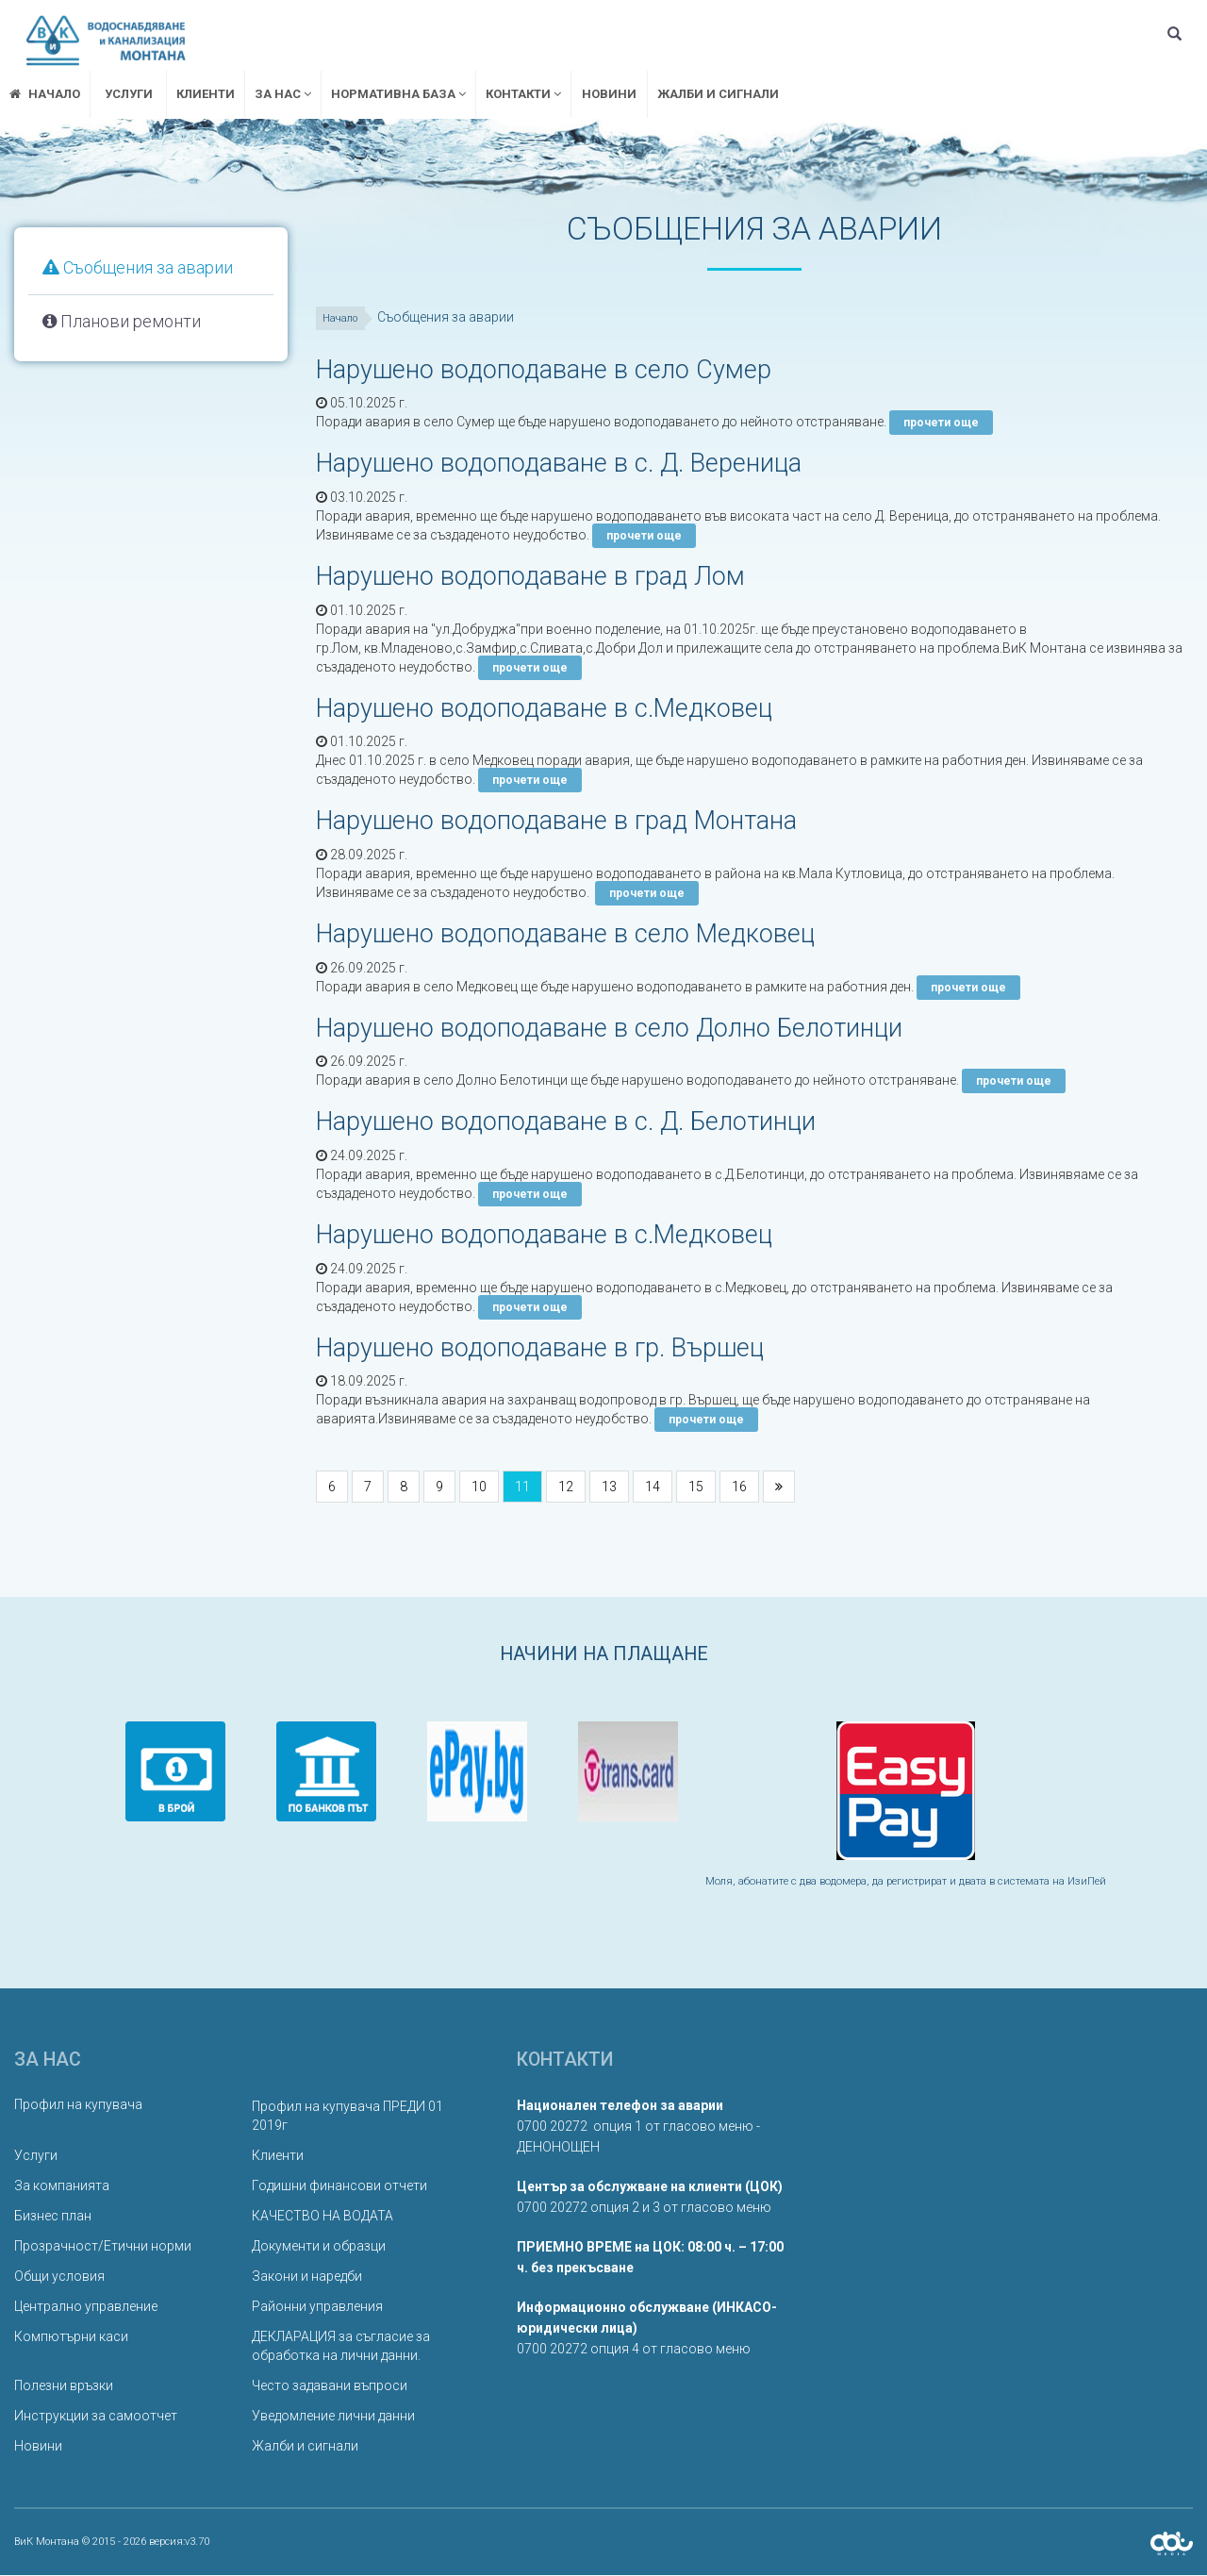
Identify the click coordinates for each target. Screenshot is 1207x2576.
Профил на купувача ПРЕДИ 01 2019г (347, 2117)
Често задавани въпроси (329, 2386)
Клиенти (205, 94)
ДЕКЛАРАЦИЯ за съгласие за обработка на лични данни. (341, 2347)
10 (479, 1487)
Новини (609, 94)
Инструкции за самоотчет (95, 2416)
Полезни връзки (63, 2386)
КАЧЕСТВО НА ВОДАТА (322, 2216)
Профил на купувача (78, 2105)
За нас (283, 94)
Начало (344, 317)
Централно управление (85, 2307)
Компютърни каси (71, 2337)
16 (739, 1487)
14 (652, 1487)
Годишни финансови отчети (339, 2186)
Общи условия (59, 2277)
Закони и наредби (307, 2277)
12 (565, 1487)
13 (609, 1487)
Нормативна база (398, 94)
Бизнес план (52, 2216)
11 (522, 1487)
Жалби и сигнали (718, 94)
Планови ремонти (121, 321)
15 (695, 1487)
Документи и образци (319, 2246)
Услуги (129, 94)
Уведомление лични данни (333, 2416)
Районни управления (317, 2307)
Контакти (523, 94)
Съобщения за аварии (137, 267)
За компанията (61, 2186)
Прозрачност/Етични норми (102, 2246)
